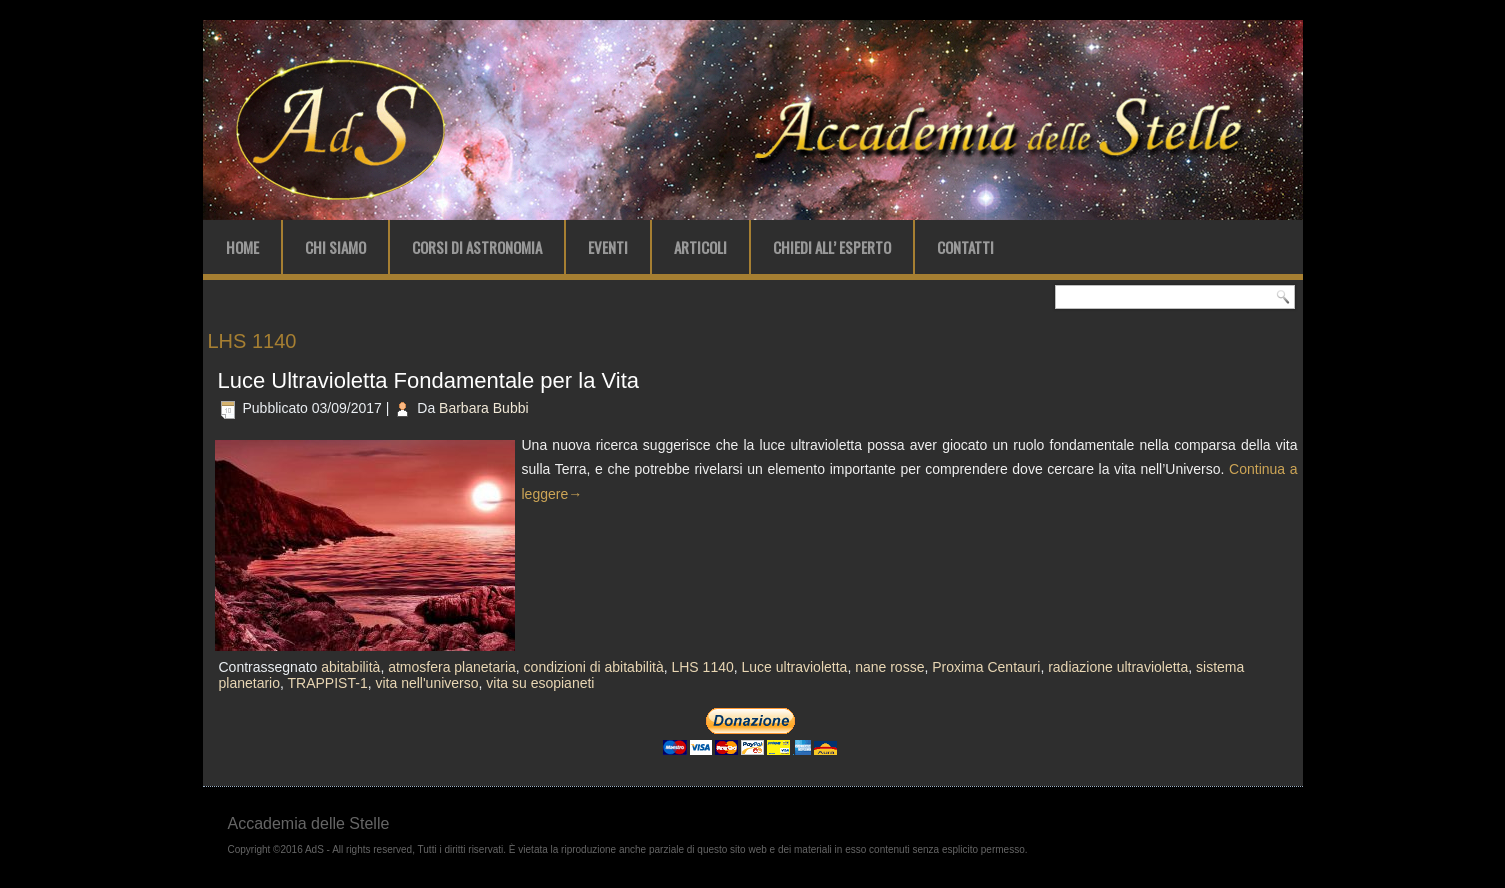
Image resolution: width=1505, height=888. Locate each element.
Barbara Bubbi (484, 408)
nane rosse (889, 667)
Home (242, 247)
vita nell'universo (426, 683)
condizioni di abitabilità (594, 667)
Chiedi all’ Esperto (832, 247)
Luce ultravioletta (795, 667)
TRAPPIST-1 (328, 683)
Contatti (965, 247)
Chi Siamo (335, 247)
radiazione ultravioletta (1118, 667)
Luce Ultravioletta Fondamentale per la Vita (429, 380)
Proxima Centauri (986, 667)
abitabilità (350, 667)
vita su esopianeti (540, 683)
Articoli (700, 247)
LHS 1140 (702, 667)
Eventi (608, 247)
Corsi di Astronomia (477, 247)
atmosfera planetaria (452, 667)
